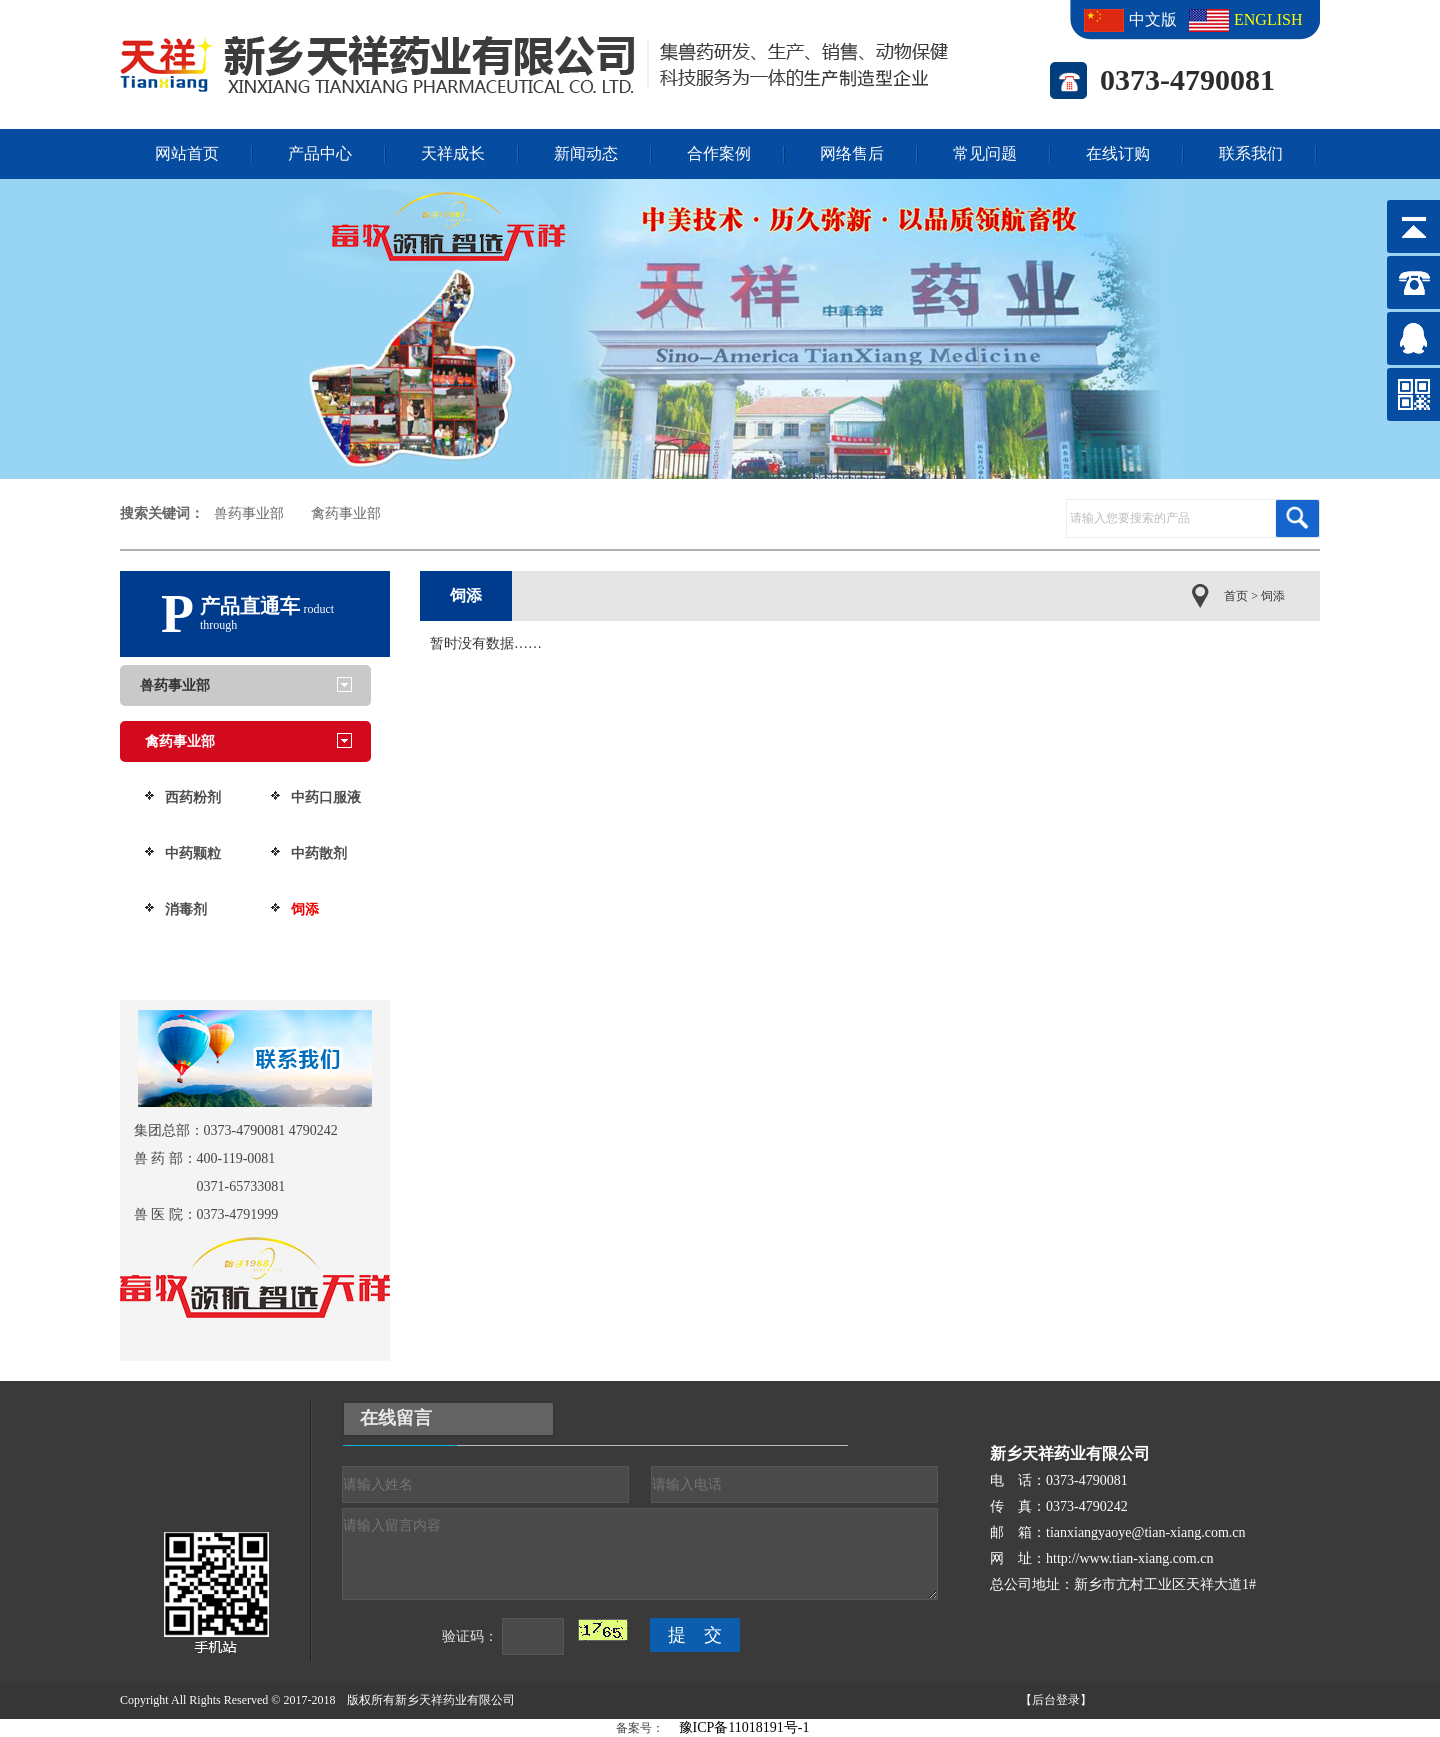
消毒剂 (186, 909)
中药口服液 (326, 797)
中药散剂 (319, 853)
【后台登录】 (1056, 1700)
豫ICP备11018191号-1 (744, 1727)
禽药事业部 (346, 513)
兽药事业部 (249, 513)
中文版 (1153, 19)
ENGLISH (1264, 19)
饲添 (305, 909)
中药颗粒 (193, 853)
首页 (1236, 596)
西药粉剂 (193, 797)
